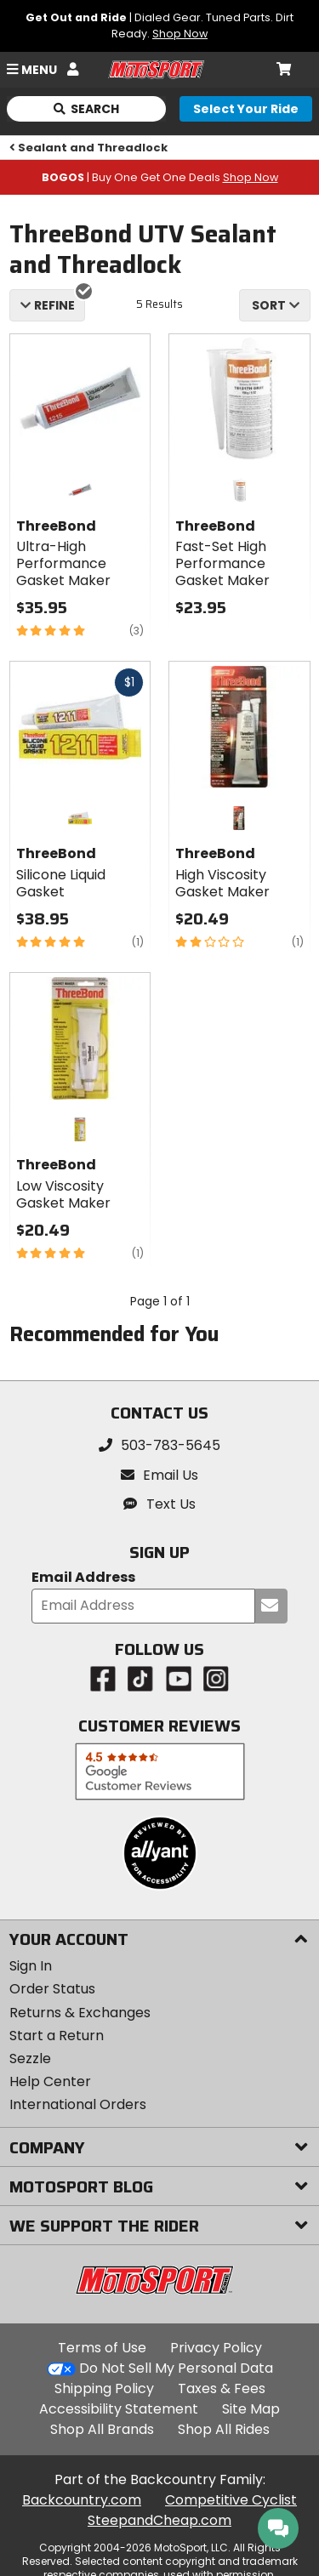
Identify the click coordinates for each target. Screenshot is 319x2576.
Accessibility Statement (118, 2409)
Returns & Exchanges (80, 2012)
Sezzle (30, 2058)
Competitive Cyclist (231, 2500)
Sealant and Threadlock (88, 147)
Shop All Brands (102, 2429)
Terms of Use (102, 2347)
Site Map (251, 2409)
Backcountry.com (81, 2500)
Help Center (50, 2081)
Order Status (52, 1989)
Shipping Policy (104, 2388)
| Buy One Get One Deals (160, 177)
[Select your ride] (245, 109)
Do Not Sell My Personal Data (176, 2368)
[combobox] (274, 305)
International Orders (77, 2104)
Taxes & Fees (221, 2388)
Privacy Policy (216, 2347)
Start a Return (56, 2035)
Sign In (30, 1966)
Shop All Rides (224, 2429)
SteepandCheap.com (159, 2520)
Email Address (83, 1578)
